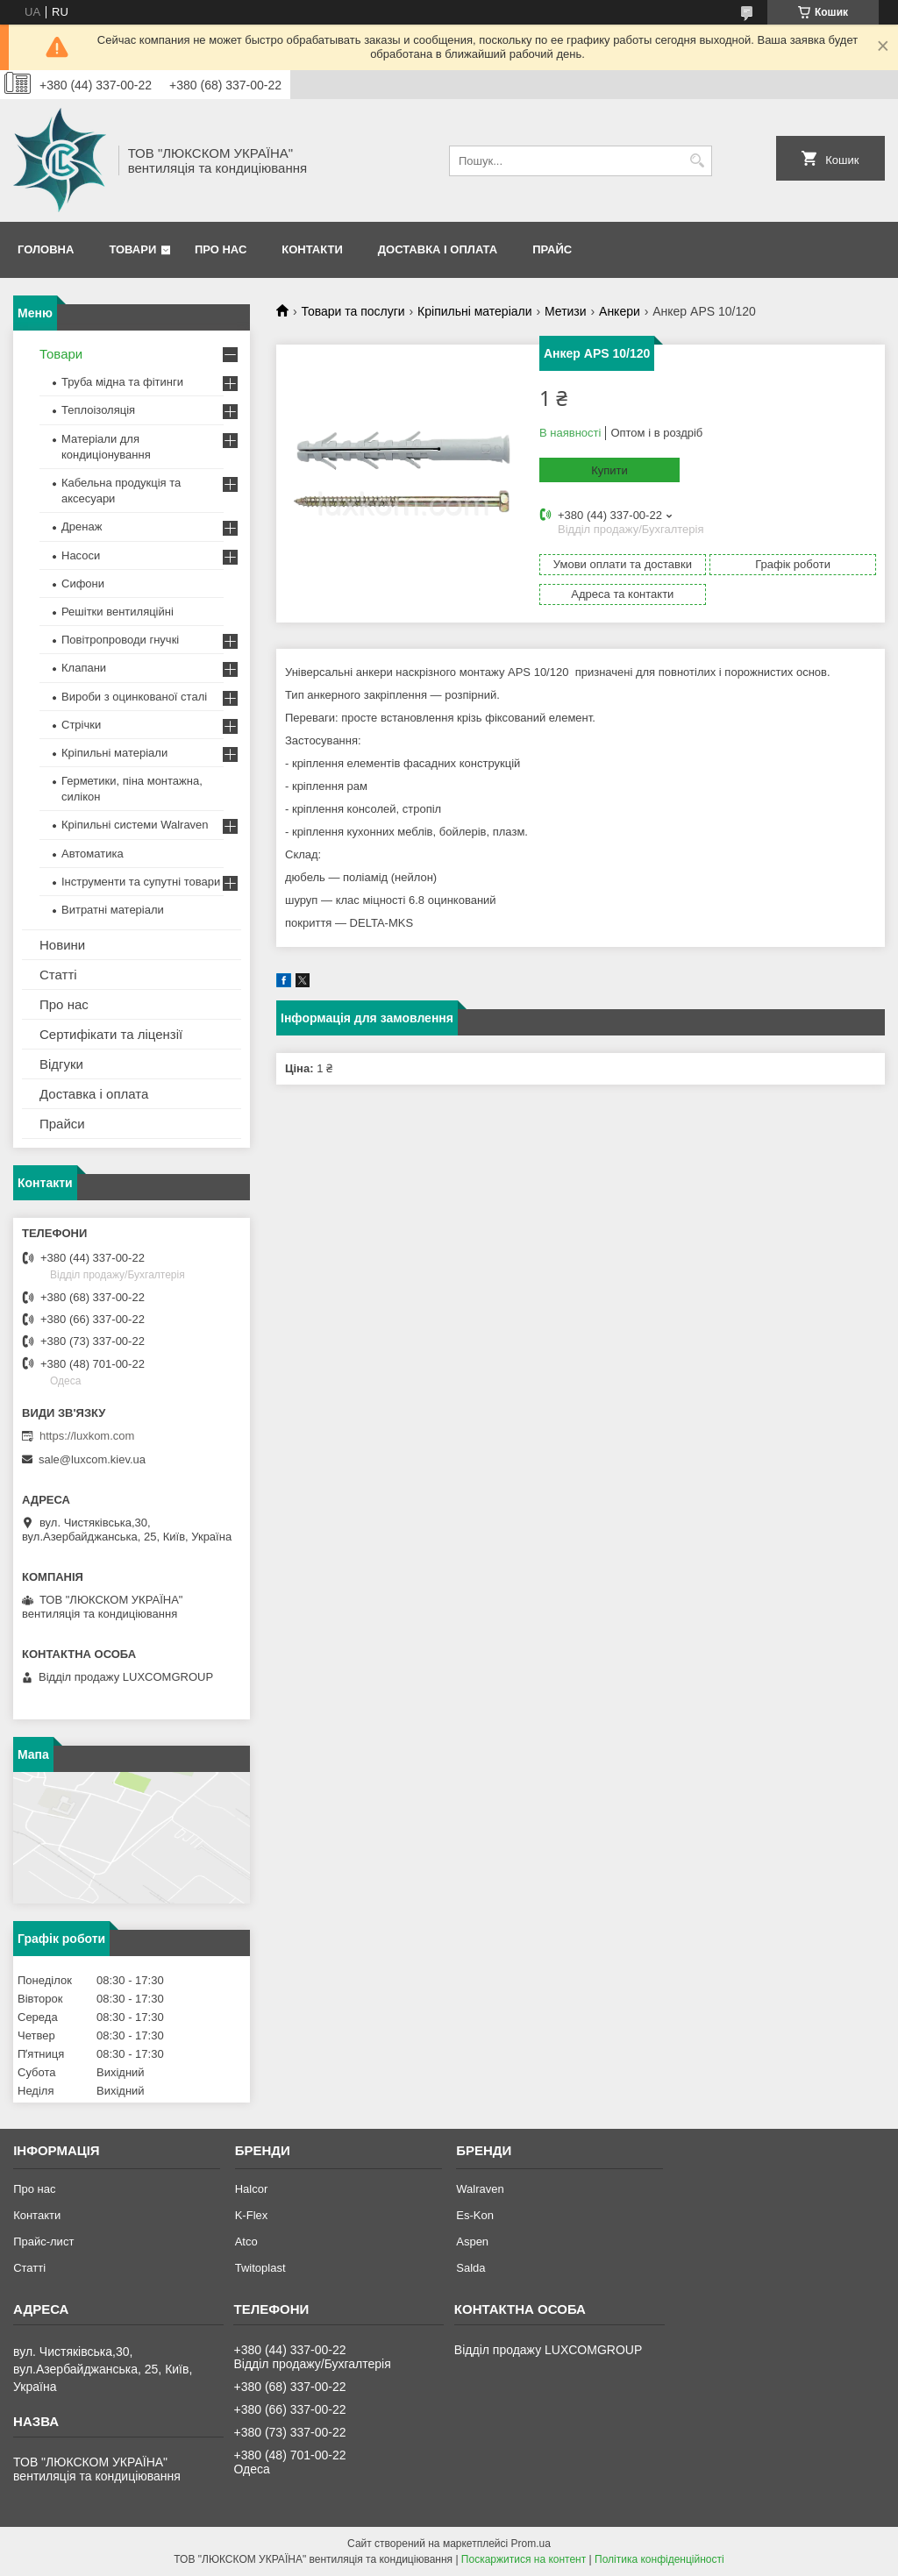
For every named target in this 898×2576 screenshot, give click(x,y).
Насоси (80, 555)
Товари (132, 249)
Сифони (82, 583)
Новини (62, 944)
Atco (246, 2241)
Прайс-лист (43, 2241)
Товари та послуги (352, 311)
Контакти (312, 249)
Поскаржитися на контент (523, 2559)
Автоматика (92, 853)
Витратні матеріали (112, 909)
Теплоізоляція (98, 409)
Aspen (472, 2241)
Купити (609, 470)
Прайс (552, 249)
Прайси (62, 1123)
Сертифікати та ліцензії (110, 1034)
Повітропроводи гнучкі (120, 639)
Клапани (83, 667)
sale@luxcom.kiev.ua (92, 1459)
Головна (46, 249)
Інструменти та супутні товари (140, 881)
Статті (58, 974)
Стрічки (81, 724)
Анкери (619, 311)
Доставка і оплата (437, 249)
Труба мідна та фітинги (122, 381)
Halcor (251, 2188)
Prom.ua (531, 2543)
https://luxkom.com (86, 1435)
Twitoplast (260, 2267)
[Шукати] (696, 161)
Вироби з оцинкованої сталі (134, 696)
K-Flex (251, 2215)
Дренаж (81, 526)
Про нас (220, 249)
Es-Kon (475, 2215)
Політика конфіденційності (659, 2559)
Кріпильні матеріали (474, 311)
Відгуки (61, 1064)
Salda (470, 2267)
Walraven (479, 2188)
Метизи (566, 311)
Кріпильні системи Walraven (135, 824)
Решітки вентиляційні (117, 611)
